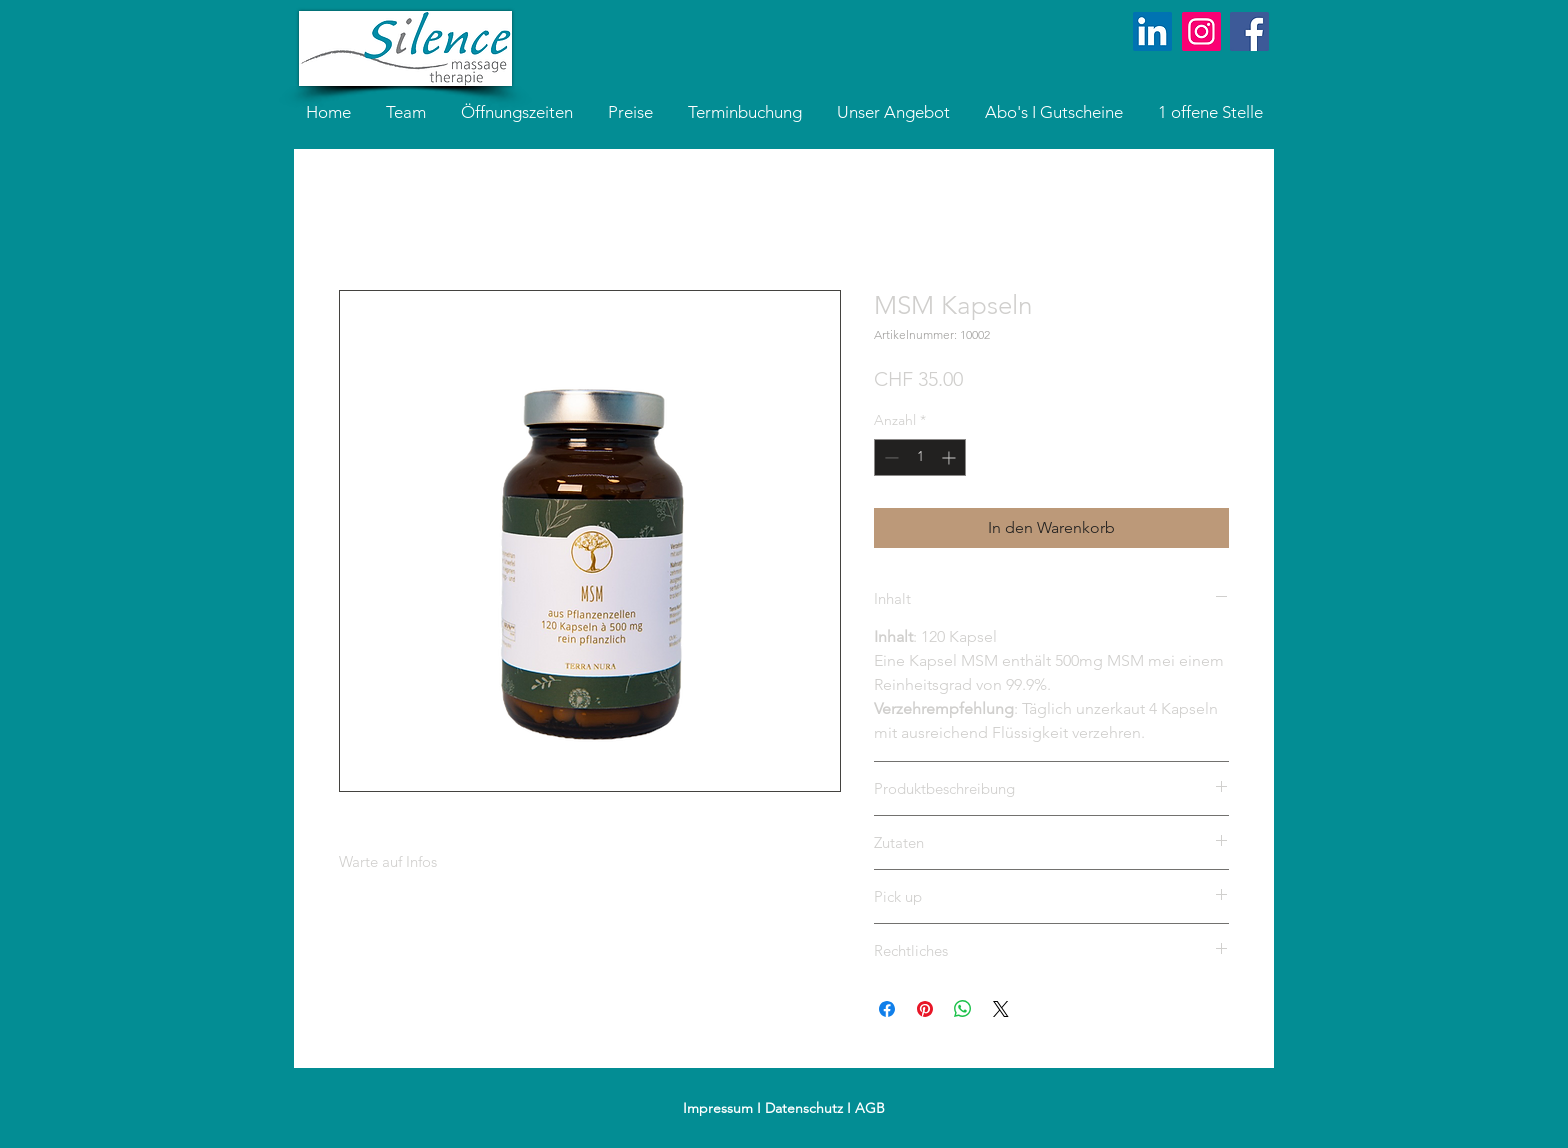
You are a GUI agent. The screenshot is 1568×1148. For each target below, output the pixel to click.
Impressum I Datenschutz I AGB (784, 1108)
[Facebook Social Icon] (1249, 31)
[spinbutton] (920, 457)
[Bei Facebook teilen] (887, 1009)
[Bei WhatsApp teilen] (963, 1009)
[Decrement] (889, 457)
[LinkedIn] (1152, 31)
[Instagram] (1201, 31)
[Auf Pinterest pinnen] (925, 1009)
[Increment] (950, 457)
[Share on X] (1001, 1009)
